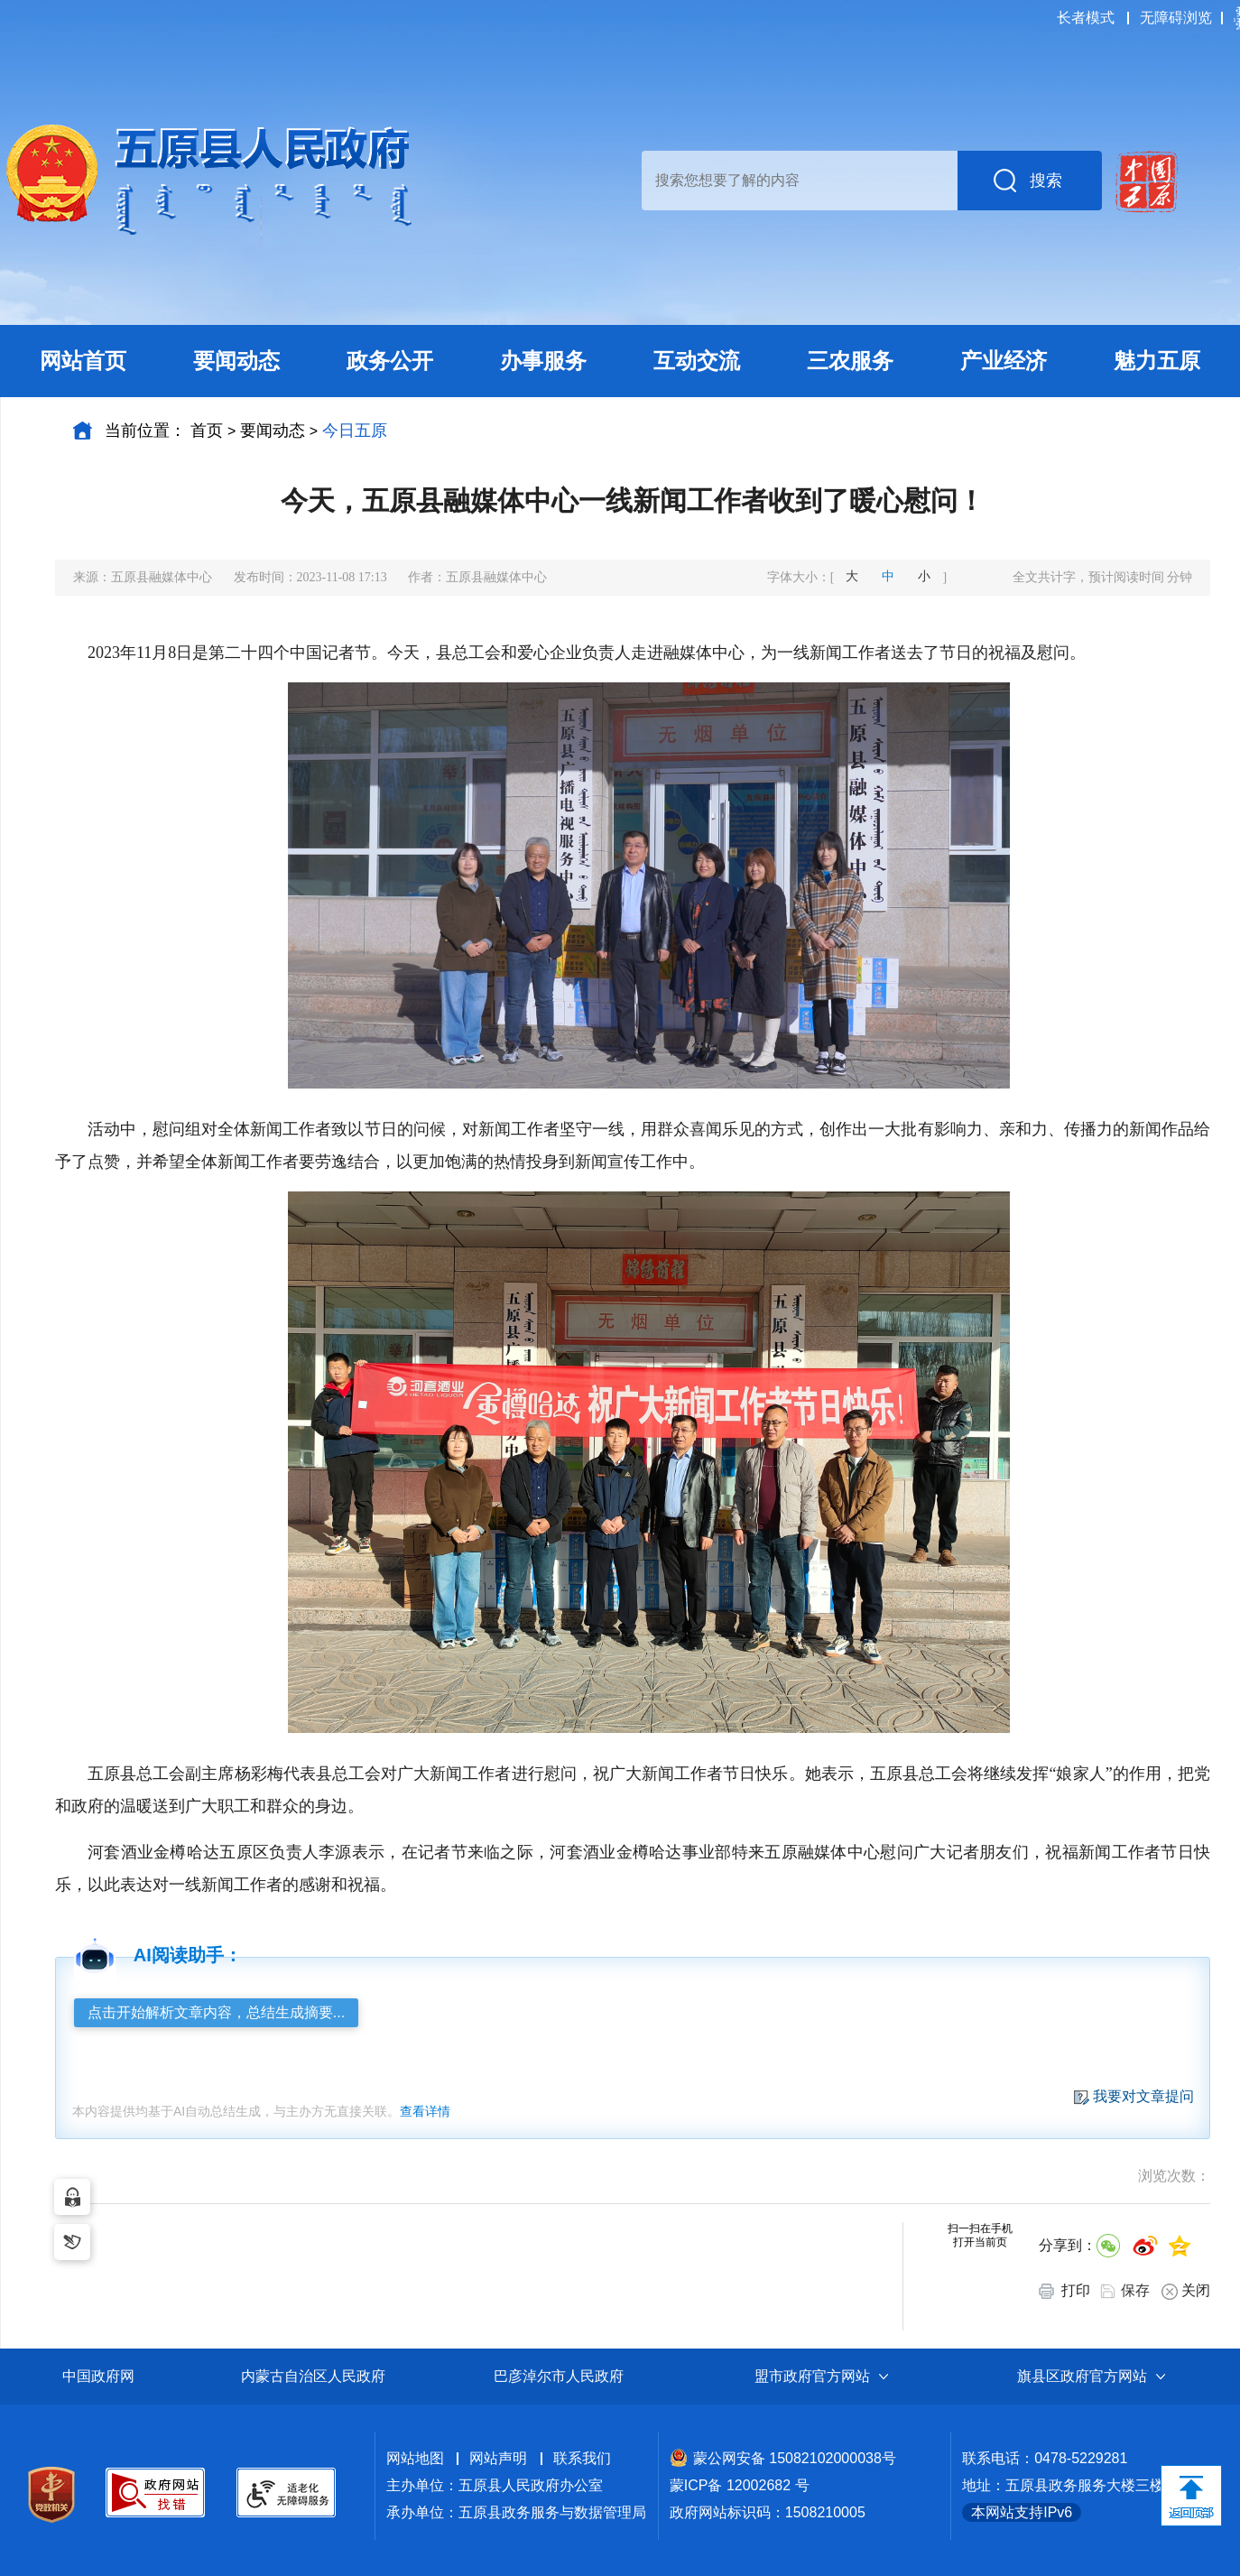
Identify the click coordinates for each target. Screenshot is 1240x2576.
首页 (206, 431)
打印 (1064, 2291)
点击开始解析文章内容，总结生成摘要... (216, 2012)
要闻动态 (272, 431)
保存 (1135, 2290)
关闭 (1185, 2291)
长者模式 (1086, 17)
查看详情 (425, 2111)
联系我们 (582, 2458)
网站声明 (498, 2458)
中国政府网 (98, 2376)
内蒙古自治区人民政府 (313, 2376)
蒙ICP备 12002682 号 (740, 2485)
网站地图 (415, 2458)
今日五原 (354, 431)
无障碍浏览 (1176, 17)
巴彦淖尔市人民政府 (559, 2376)
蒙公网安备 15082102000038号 (783, 2458)
